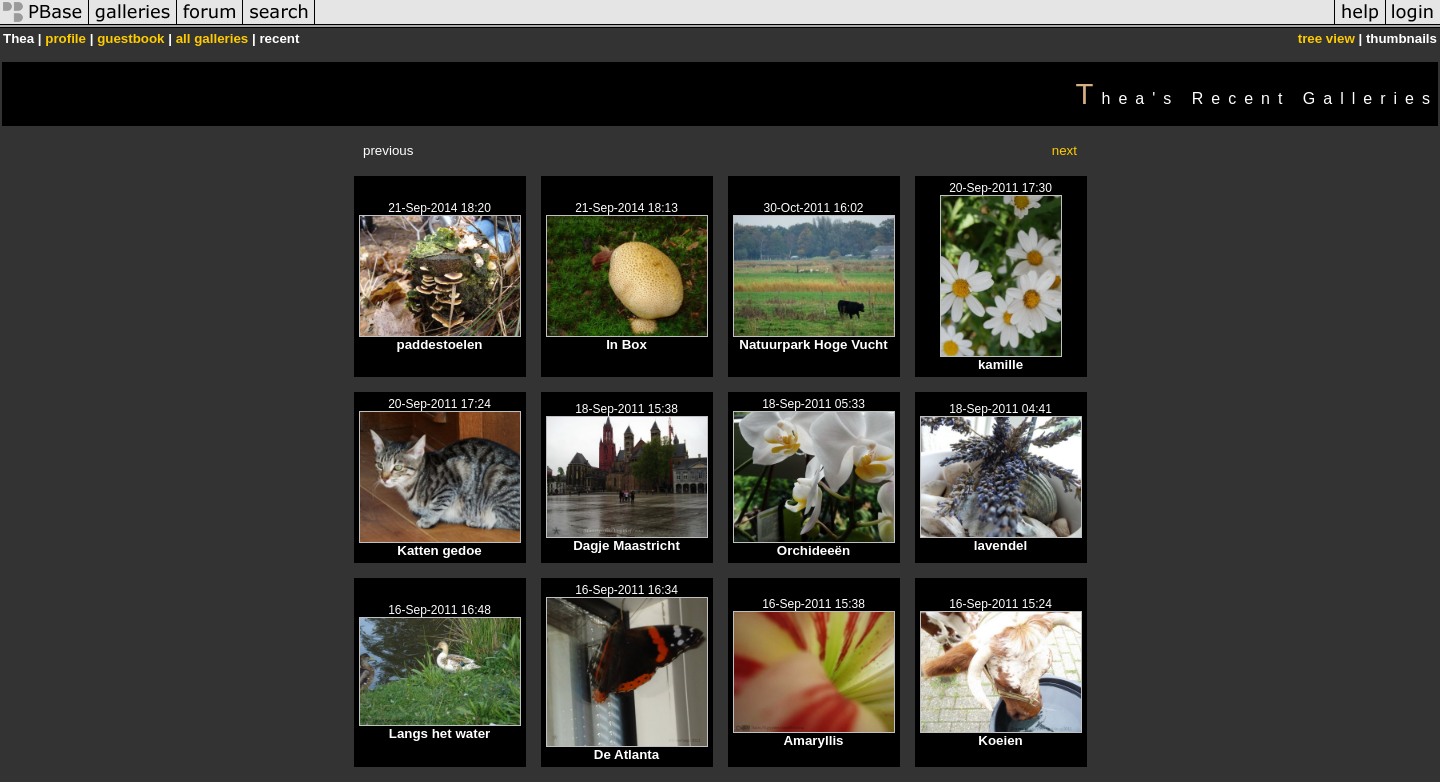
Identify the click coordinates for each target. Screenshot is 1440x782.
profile (65, 38)
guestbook (130, 38)
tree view (1326, 38)
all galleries (212, 38)
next (1064, 150)
